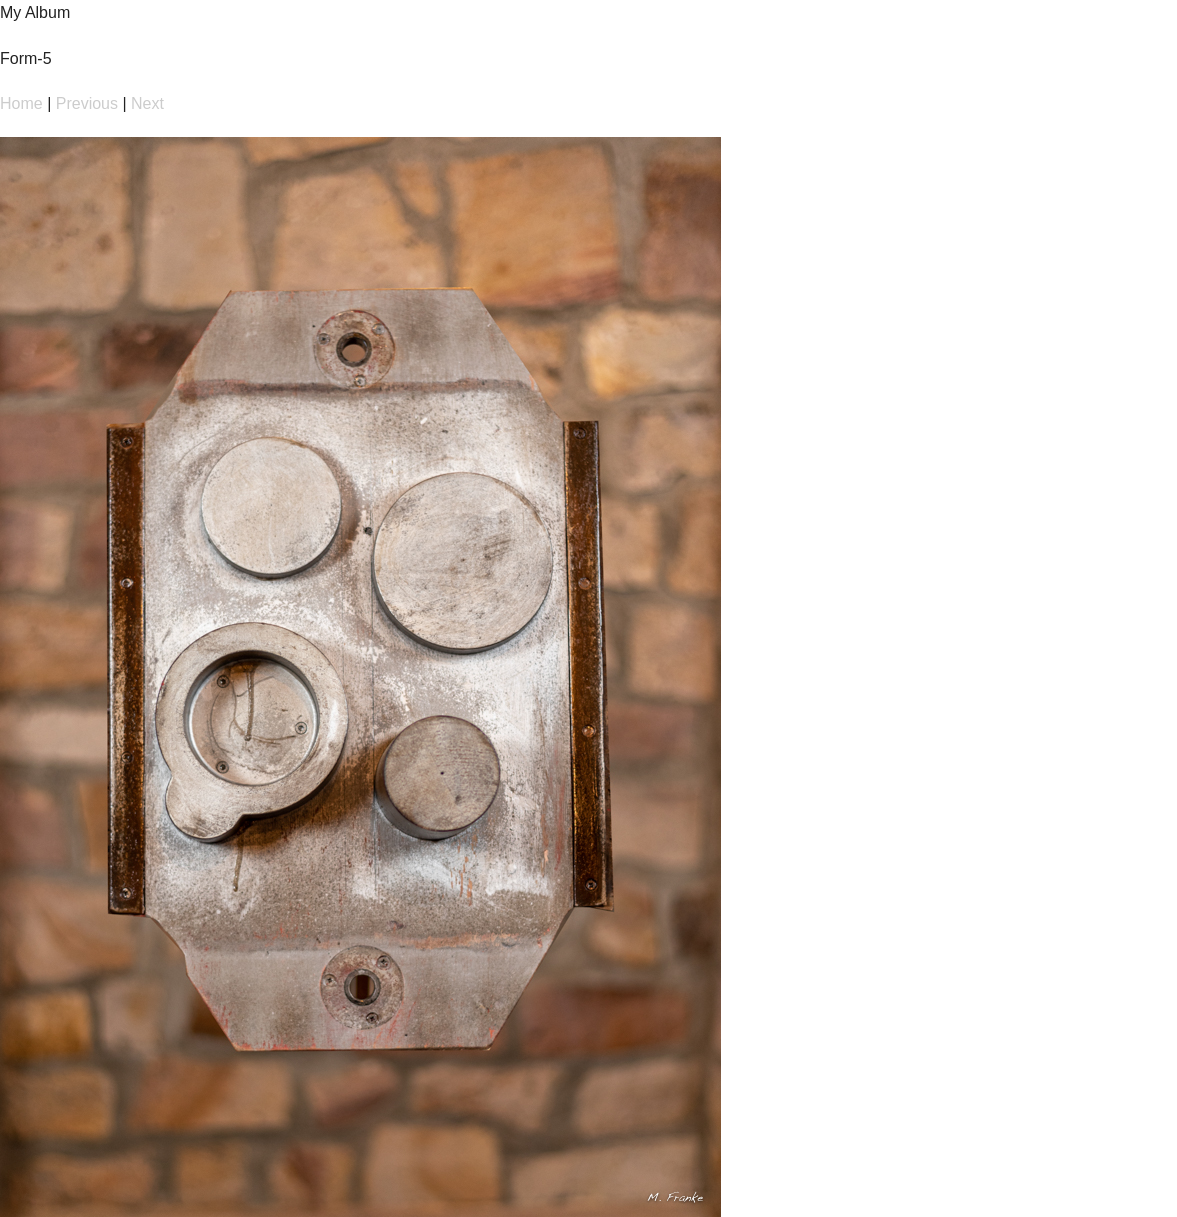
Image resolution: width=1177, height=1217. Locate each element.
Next (147, 103)
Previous (87, 103)
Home (21, 103)
